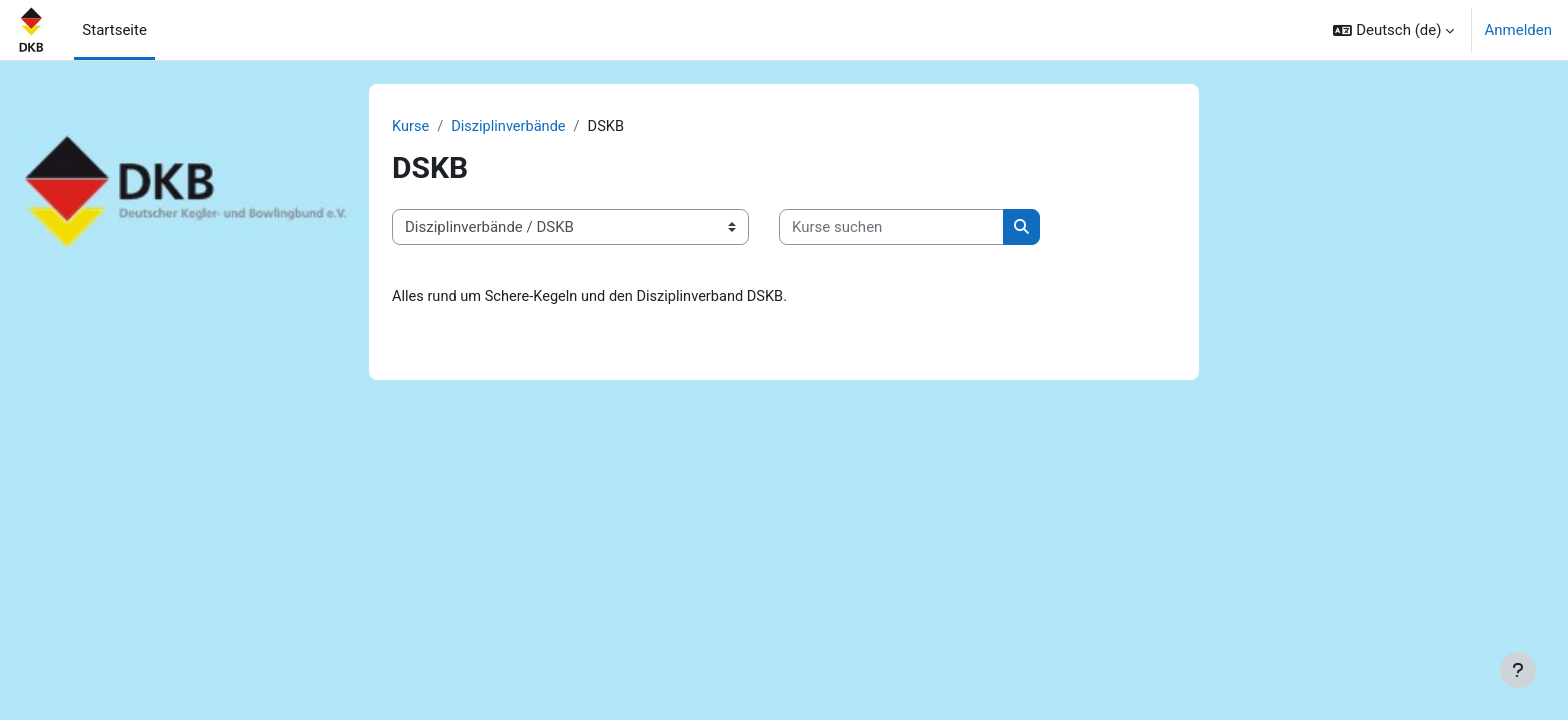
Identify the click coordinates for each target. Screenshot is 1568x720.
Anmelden (1518, 30)
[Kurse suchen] (891, 228)
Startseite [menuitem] (114, 30)
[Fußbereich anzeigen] (1518, 670)
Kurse (411, 127)
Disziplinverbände (512, 127)
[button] (1393, 30)
